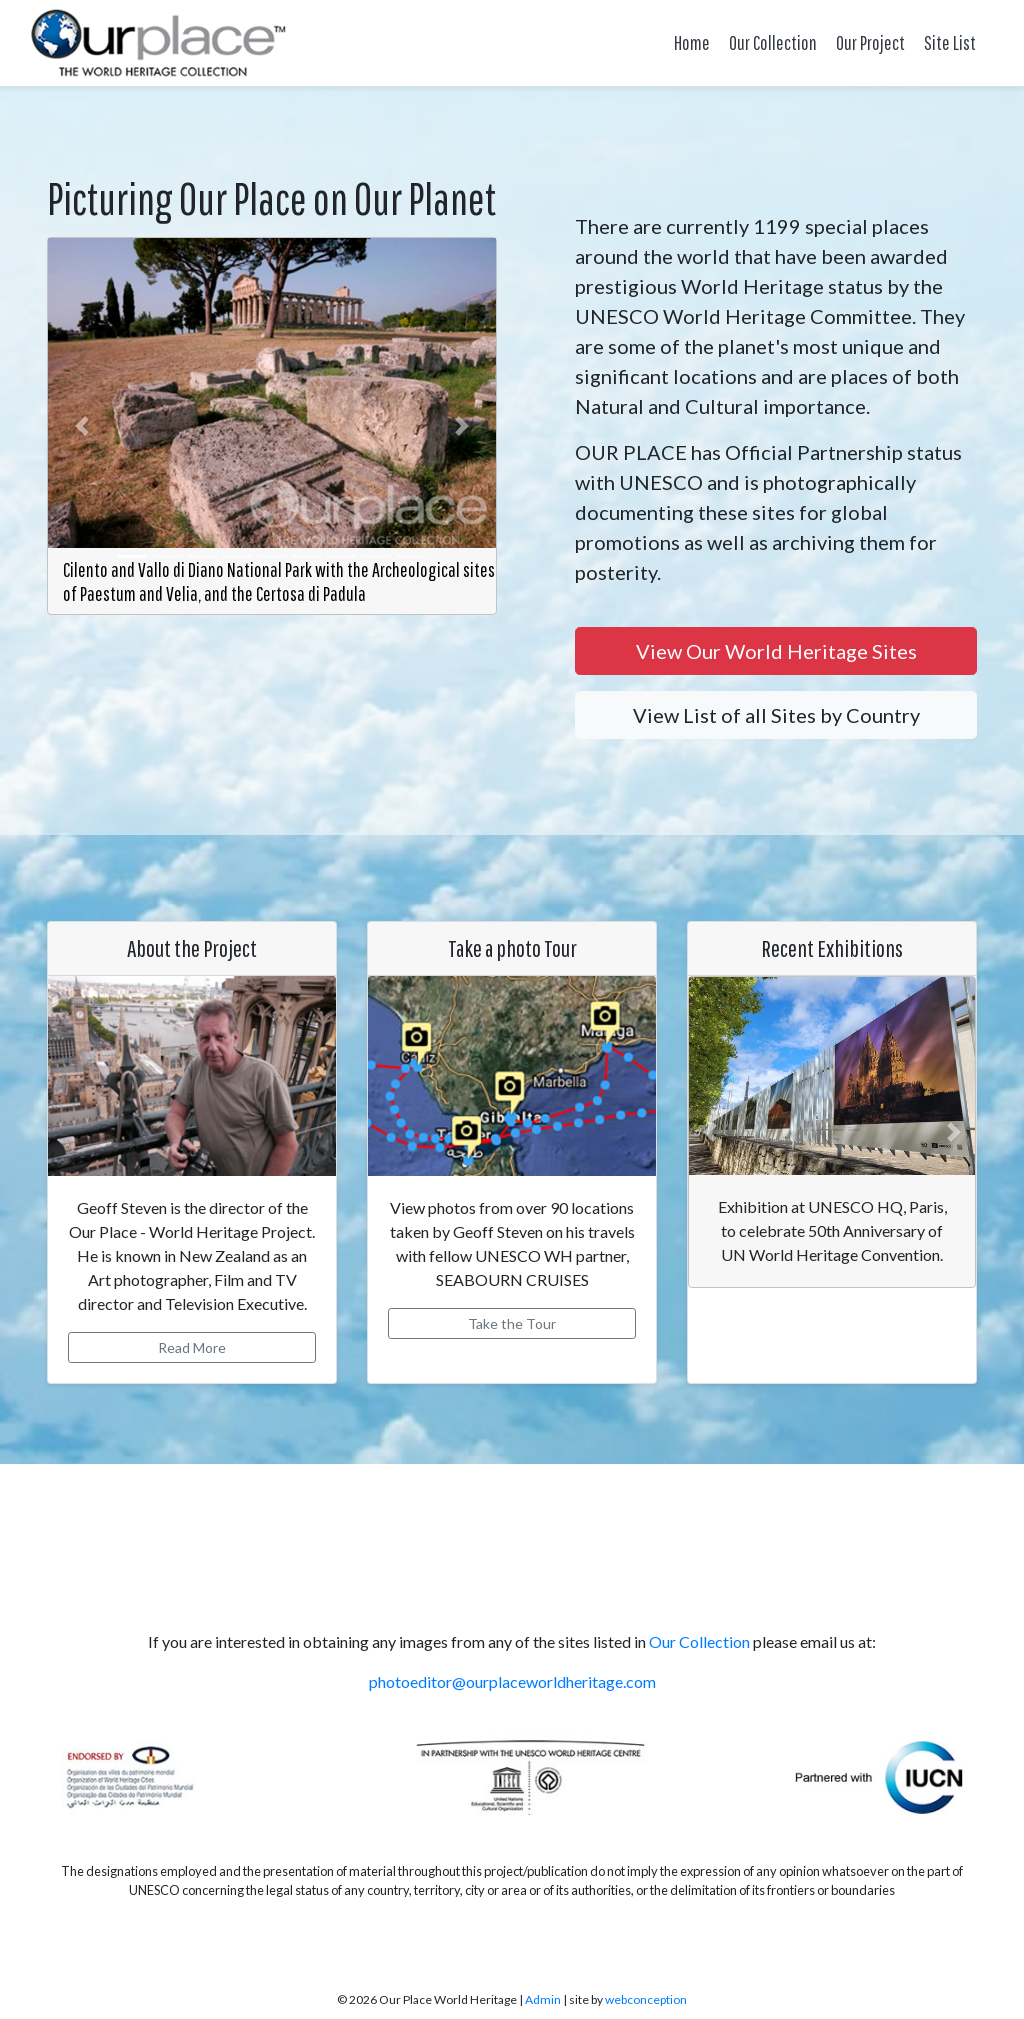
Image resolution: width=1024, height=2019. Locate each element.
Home (692, 42)
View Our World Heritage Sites (776, 651)
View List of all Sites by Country (776, 715)
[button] (81, 426)
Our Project (870, 42)
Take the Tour (512, 1323)
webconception (646, 1999)
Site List (950, 42)
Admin (543, 1999)
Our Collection (773, 42)
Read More (192, 1347)
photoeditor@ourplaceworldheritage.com (512, 1681)
